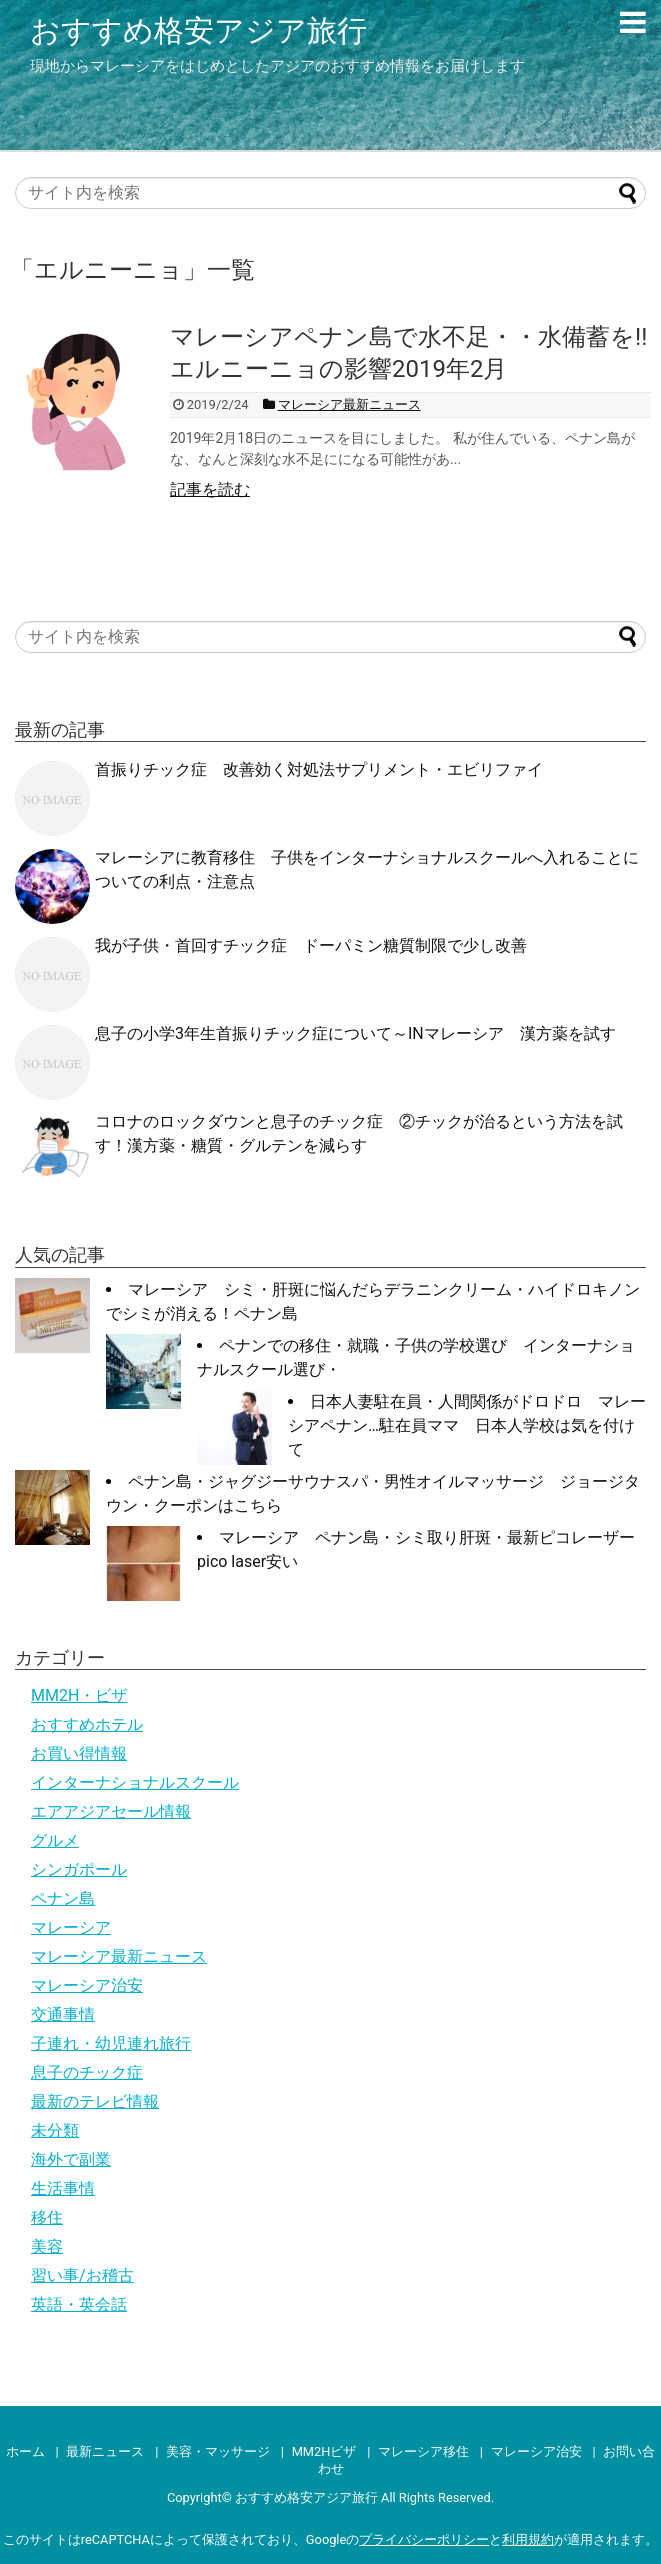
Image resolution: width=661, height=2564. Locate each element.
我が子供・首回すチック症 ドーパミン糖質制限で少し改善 (311, 945)
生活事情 (63, 2188)
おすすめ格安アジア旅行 (198, 30)
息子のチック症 (87, 2072)
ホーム (25, 2451)
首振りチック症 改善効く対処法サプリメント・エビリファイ (319, 769)
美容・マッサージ (218, 2451)
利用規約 (528, 2539)
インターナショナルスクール (135, 1782)
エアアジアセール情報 (111, 1811)
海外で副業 (71, 2159)
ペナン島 (63, 1898)
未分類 (55, 2130)
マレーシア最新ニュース (119, 1956)
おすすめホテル (87, 1724)
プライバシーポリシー (424, 2539)
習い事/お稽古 (82, 2275)
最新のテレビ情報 (95, 2101)
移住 (47, 2217)
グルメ (55, 1840)
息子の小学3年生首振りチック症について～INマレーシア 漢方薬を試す (355, 1033)
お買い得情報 (79, 1753)
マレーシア (71, 1927)
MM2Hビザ (324, 2451)
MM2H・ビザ (79, 1695)
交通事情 (63, 2014)
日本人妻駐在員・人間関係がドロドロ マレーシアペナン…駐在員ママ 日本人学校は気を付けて (467, 1425)
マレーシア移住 (423, 2451)
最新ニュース (105, 2451)
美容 (47, 2246)
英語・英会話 (79, 2304)
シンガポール (79, 1869)
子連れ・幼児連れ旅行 (111, 2043)
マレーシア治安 (87, 1985)
